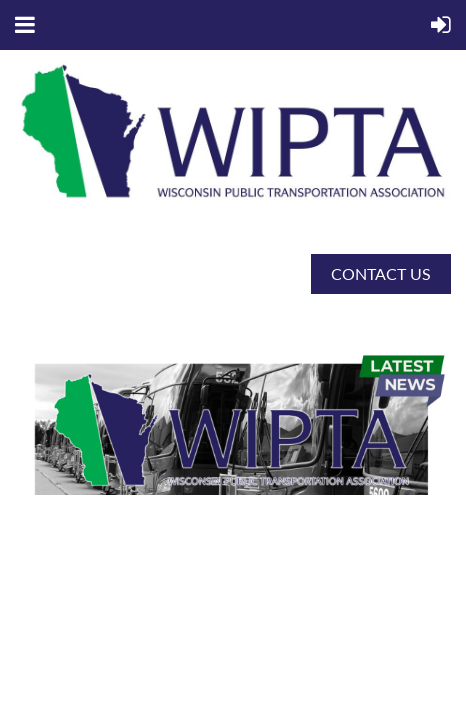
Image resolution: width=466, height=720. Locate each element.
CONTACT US (381, 273)
